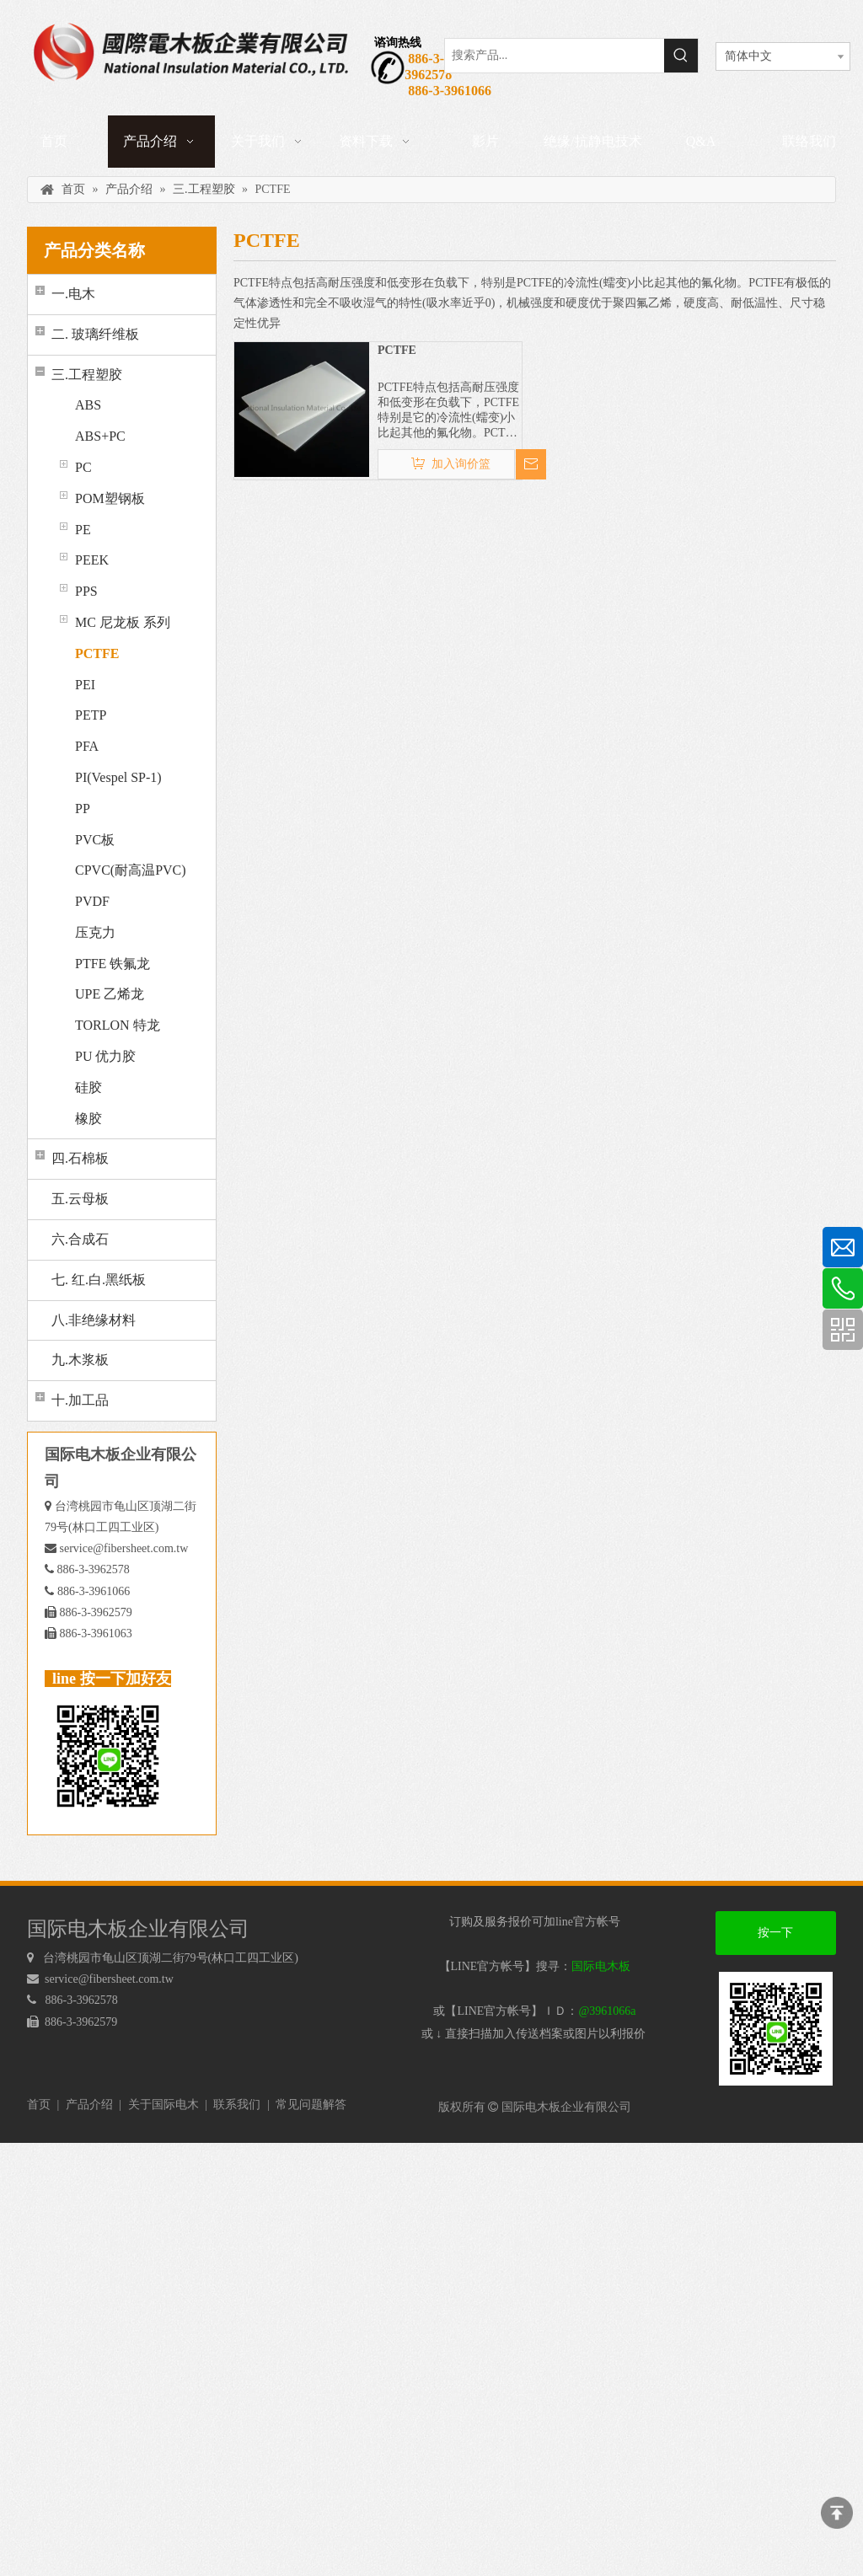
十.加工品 (80, 1400)
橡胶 (88, 1118)
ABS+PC (100, 436)
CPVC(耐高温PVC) (130, 870)
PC (83, 467)
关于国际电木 (163, 2104)
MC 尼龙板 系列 (122, 622)
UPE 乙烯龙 (109, 994)
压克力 (95, 932)
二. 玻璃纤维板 (95, 334)
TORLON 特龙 (117, 1025)
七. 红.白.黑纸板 (98, 1279)
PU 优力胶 (105, 1056)
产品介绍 (89, 2104)
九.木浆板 (80, 1359)
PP (82, 808)
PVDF (92, 901)
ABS (88, 405)
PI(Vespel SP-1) (118, 777)
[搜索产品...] (554, 55)
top (837, 2513)
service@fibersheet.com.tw (124, 1548)
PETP (90, 715)
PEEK (92, 560)
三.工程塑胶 (86, 374)
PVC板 (95, 840)
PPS (86, 591)
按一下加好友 (775, 1940)
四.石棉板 (80, 1158)
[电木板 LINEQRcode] (776, 2029)
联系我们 (236, 2104)
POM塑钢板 (110, 498)
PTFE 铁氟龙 (112, 963)
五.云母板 (80, 1199)
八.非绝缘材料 (93, 1320)
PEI (85, 684)
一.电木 (73, 294)
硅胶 (88, 1087)
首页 (39, 2104)
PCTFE (97, 653)
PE (83, 529)
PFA (87, 746)
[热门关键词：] (681, 55)
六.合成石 (80, 1239)
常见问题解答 (311, 2104)
